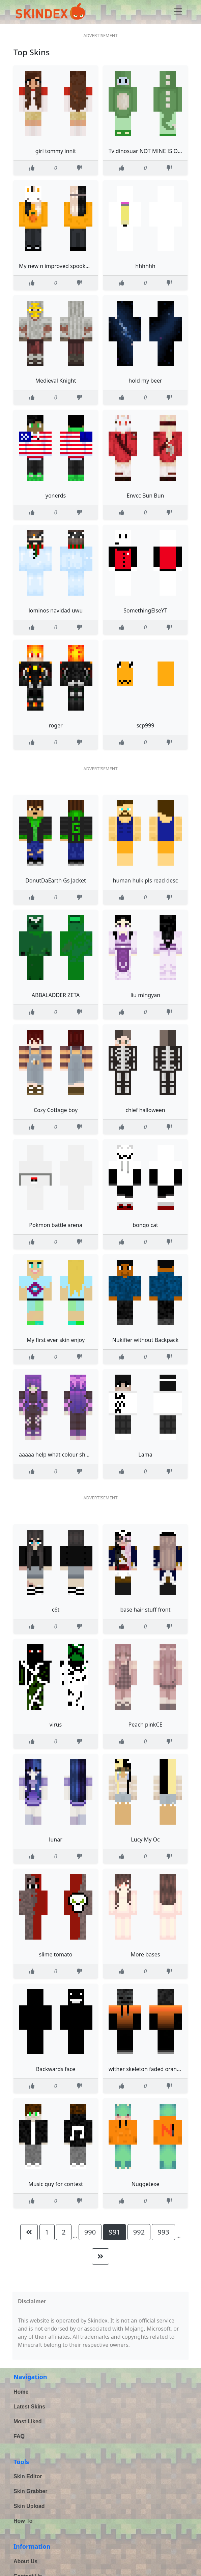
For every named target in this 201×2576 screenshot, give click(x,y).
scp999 (145, 725)
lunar (55, 1839)
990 (90, 2232)
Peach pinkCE (145, 1724)
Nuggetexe (145, 2184)
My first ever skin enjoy (56, 1340)
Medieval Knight (55, 380)
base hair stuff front (145, 1609)
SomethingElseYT (145, 610)
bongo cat (145, 1225)
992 (139, 2232)
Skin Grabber (30, 2491)
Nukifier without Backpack (145, 1340)
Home (20, 2392)
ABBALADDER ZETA (56, 995)
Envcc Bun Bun (145, 495)
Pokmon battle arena (55, 1225)
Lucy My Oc (145, 1839)
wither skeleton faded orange (146, 2069)
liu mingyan (145, 995)
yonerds (56, 495)
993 (163, 2232)
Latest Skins (29, 2406)
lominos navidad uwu (56, 610)
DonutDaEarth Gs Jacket (55, 880)
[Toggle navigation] (178, 11)
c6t (56, 1609)
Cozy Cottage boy (56, 1110)
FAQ (19, 2436)
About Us (25, 2561)
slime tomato (56, 1954)
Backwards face (55, 2069)
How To (23, 2521)
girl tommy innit (55, 151)
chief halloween (145, 1110)
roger (55, 725)
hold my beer (145, 380)
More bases (145, 1954)
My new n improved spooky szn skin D (67, 266)
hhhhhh (145, 266)
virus (56, 1724)
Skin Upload (29, 2506)
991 (114, 2232)
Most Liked (27, 2421)
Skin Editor (27, 2476)
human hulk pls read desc (145, 880)
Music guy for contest (55, 2184)
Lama (145, 1454)
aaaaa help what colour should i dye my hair (75, 1454)
